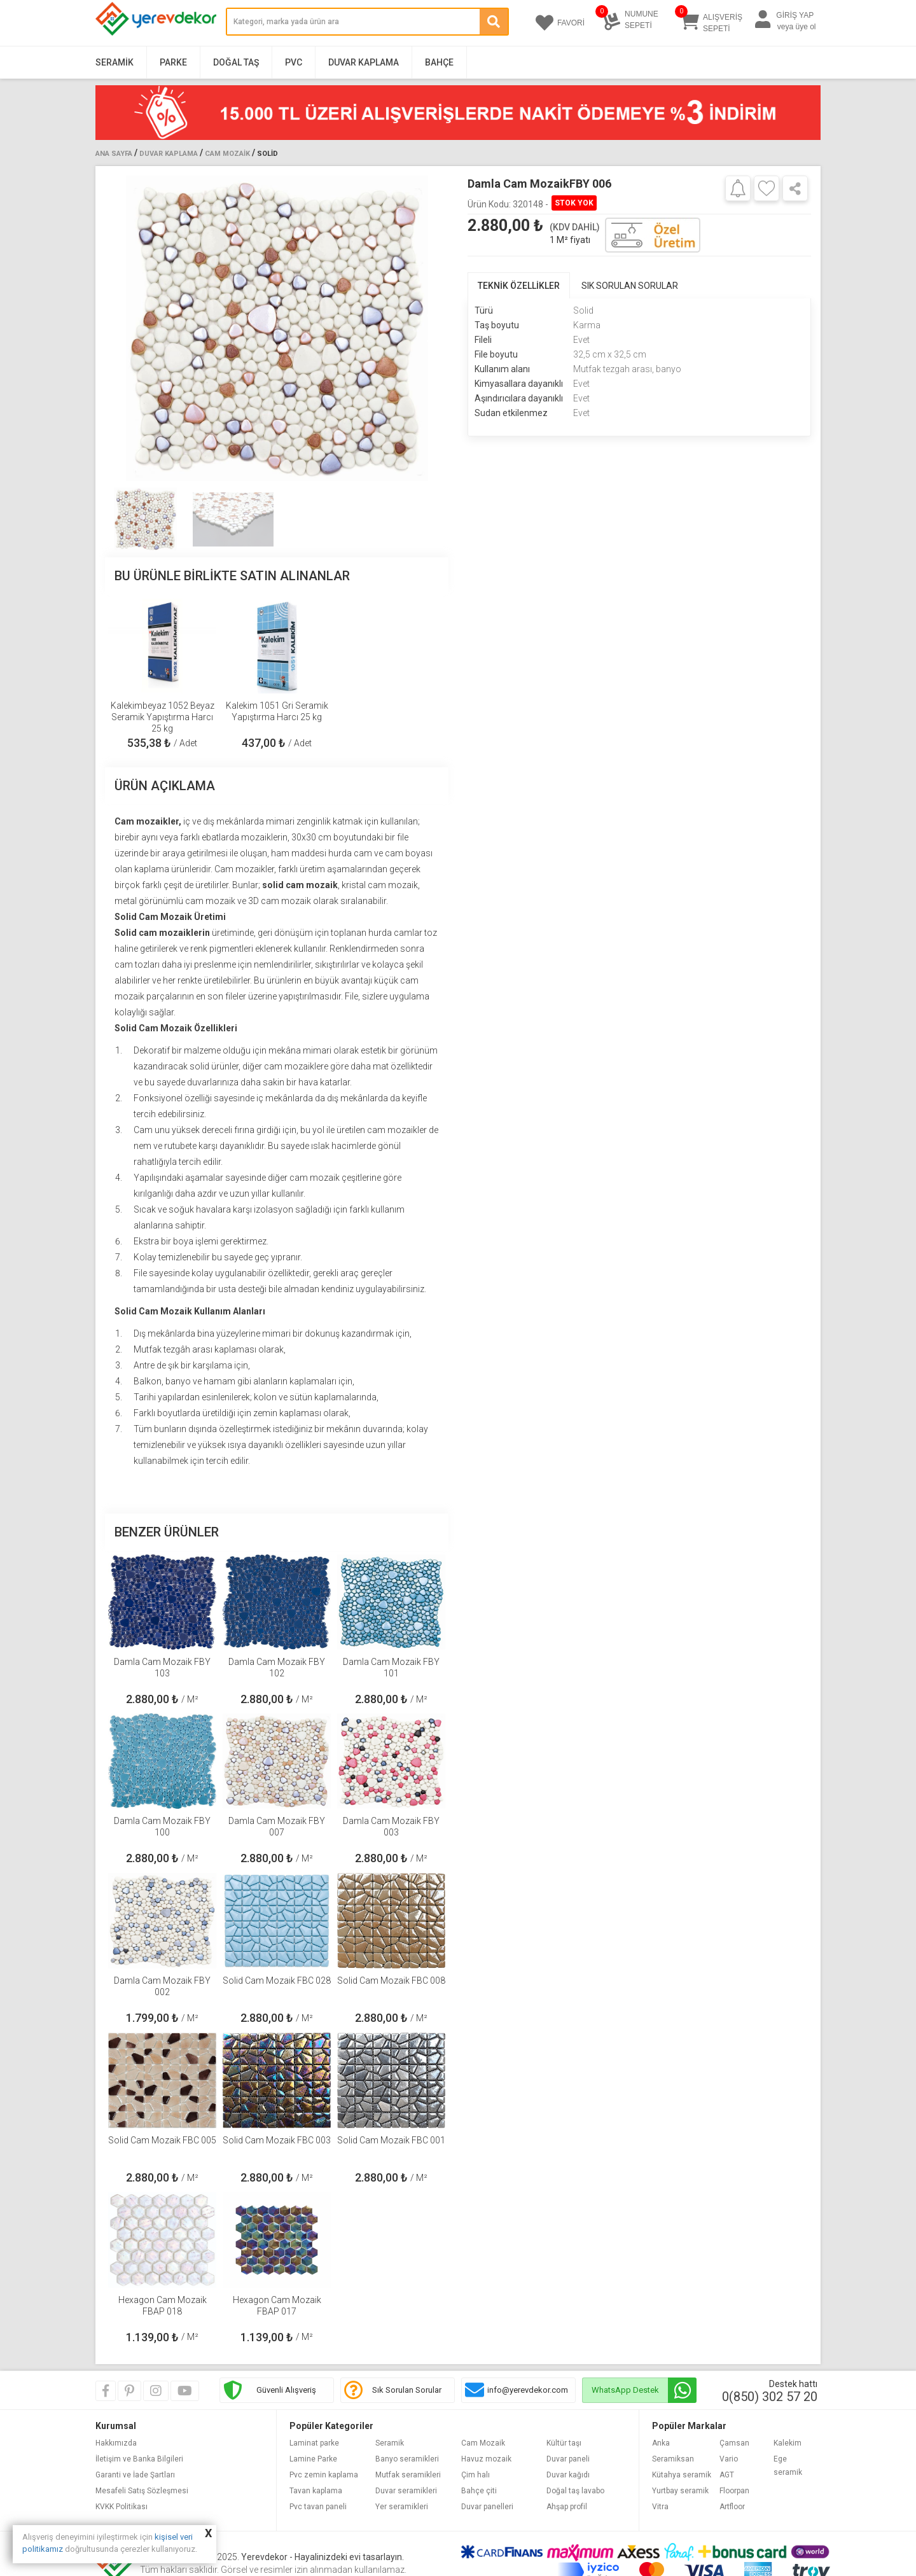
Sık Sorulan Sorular (406, 2390)
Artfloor (732, 2506)
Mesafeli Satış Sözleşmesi (141, 2490)
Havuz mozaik (486, 2458)
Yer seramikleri (401, 2506)
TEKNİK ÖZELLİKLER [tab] (519, 286)
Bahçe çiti (479, 2490)
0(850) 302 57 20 (769, 2396)
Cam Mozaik (227, 154)
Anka (661, 2443)
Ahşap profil (566, 2506)
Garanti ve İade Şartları (135, 2474)
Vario (728, 2458)
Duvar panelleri (487, 2506)
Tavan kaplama (315, 2490)
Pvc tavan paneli (318, 2506)
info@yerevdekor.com (527, 2390)
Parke (173, 62)
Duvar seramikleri (406, 2490)
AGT (726, 2474)
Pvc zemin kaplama (323, 2474)
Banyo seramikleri (407, 2458)
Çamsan (734, 2443)
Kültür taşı (563, 2443)
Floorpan (734, 2490)
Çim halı (475, 2474)
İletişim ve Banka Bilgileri (139, 2458)
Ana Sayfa (113, 154)
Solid (267, 154)
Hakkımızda (116, 2443)
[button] (433, 328)
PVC (293, 62)
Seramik (114, 62)
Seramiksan (673, 2458)
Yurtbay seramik (680, 2490)
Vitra (660, 2506)
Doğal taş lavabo (575, 2490)
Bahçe (439, 62)
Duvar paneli (568, 2458)
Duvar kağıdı (568, 2474)
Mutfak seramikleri (408, 2474)
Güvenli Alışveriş (286, 2390)
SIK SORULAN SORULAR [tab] (629, 286)
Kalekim (788, 2443)
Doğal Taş (236, 62)
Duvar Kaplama (363, 62)
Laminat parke (314, 2443)
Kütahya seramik (681, 2474)
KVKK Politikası (121, 2506)
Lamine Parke (313, 2458)
